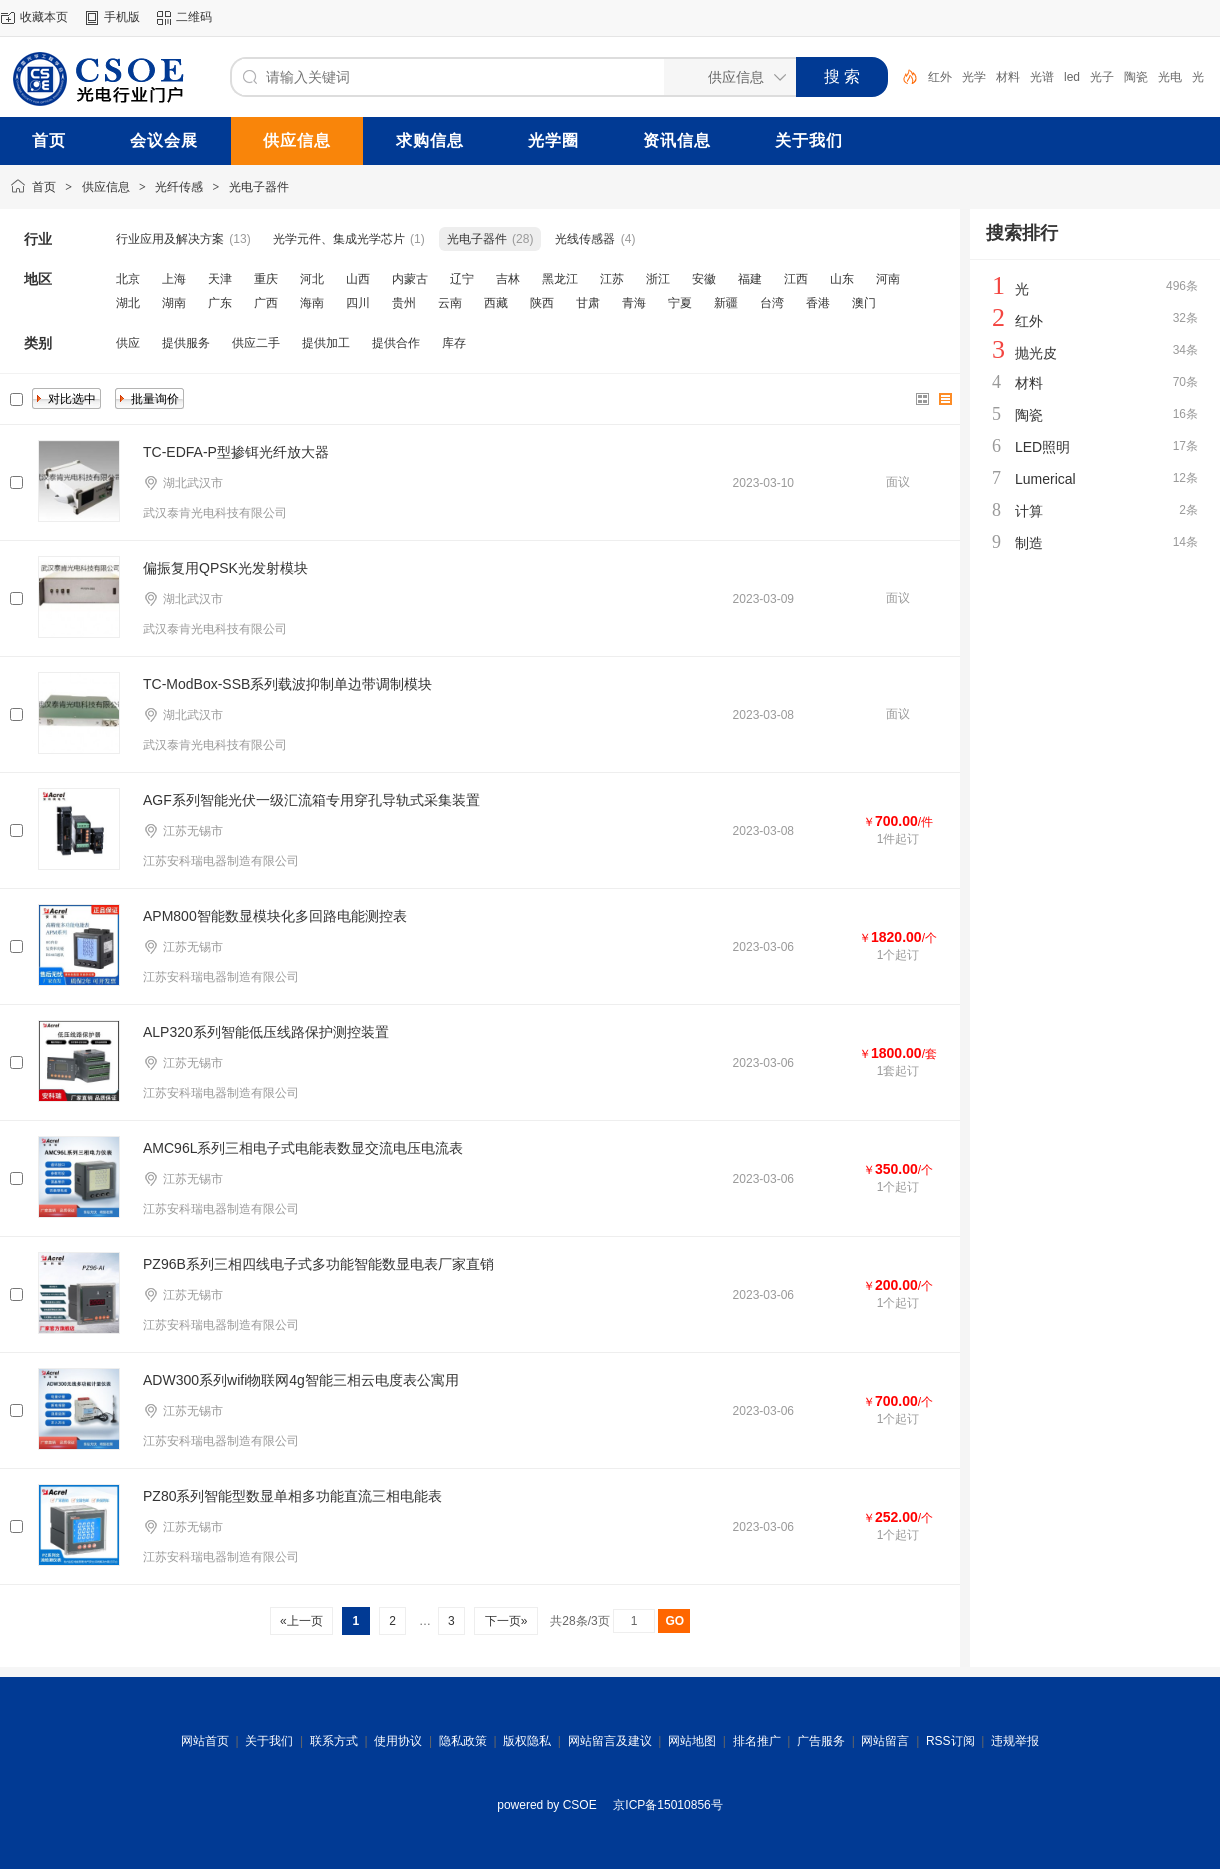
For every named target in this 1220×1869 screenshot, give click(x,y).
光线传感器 (585, 239)
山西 (358, 279)
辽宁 (462, 279)
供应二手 (256, 343)
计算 (1029, 511)
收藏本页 (44, 17)
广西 (266, 303)
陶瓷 (1136, 77)
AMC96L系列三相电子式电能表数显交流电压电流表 (303, 1148)
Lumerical (1045, 479)
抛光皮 (1036, 353)
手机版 (122, 17)
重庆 (266, 279)
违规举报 (1015, 1741)
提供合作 (396, 343)
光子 (1102, 77)
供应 (128, 343)
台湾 (772, 303)
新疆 (726, 303)
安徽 (704, 279)
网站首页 (205, 1741)
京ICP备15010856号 (667, 1805)
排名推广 (757, 1741)
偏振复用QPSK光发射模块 (225, 568)
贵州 (404, 303)
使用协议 (398, 1741)
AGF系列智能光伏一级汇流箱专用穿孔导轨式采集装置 (311, 800)
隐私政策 (463, 1741)
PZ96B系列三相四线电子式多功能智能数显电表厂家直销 (318, 1264)
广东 (220, 303)
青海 (634, 303)
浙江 (658, 279)
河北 (312, 279)
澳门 (864, 303)
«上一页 (301, 1621)
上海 (174, 279)
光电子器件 (259, 187)
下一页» (505, 1621)
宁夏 (680, 303)
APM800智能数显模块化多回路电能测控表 (275, 916)
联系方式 (334, 1741)
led (1072, 77)
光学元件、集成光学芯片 (339, 239)
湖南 (174, 303)
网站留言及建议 (610, 1741)
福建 (750, 279)
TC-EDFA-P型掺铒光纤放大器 (236, 452)
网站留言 (885, 1741)
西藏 (496, 303)
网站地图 (692, 1741)
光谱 (1042, 77)
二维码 (194, 17)
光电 (1170, 77)
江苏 (612, 279)
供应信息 (106, 187)
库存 (454, 343)
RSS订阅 (950, 1741)
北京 (128, 279)
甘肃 (588, 303)
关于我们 (269, 1741)
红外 (940, 77)
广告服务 (821, 1741)
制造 (1029, 543)
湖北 (128, 303)
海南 (312, 303)
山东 (842, 279)
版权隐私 (527, 1741)
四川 (358, 303)
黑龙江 (560, 279)
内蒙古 (410, 279)
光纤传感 (179, 187)
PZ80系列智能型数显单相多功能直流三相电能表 (292, 1496)
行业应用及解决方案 (170, 239)
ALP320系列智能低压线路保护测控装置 (266, 1032)
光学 (974, 77)
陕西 (542, 303)
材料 (1008, 77)
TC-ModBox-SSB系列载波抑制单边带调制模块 (287, 684)
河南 (888, 279)
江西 (796, 279)
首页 (44, 187)
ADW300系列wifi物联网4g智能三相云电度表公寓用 (301, 1380)
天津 (220, 279)
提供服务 (186, 343)
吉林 (508, 279)
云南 (450, 303)
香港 (818, 303)
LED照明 (1042, 447)
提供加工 (326, 343)
